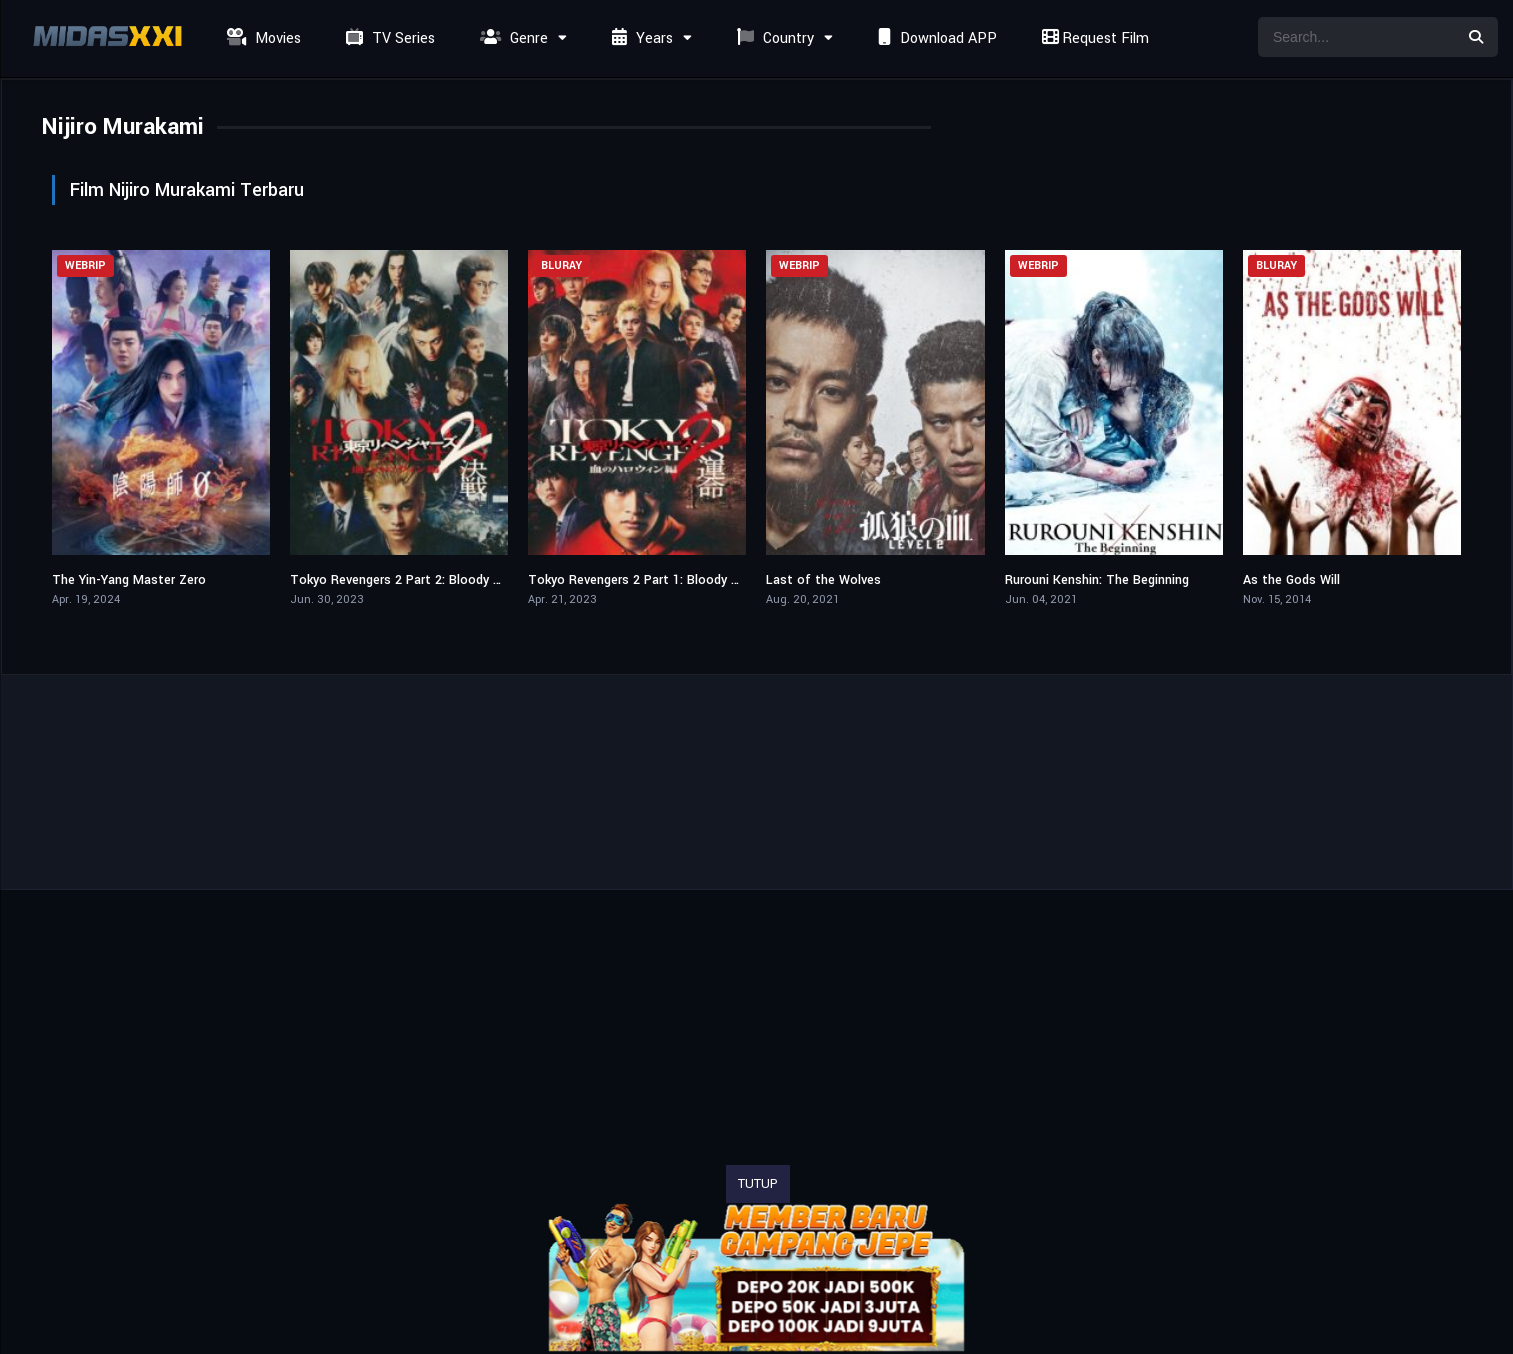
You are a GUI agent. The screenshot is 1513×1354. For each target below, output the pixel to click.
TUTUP (758, 1184)
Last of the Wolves (823, 580)
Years (640, 38)
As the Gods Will (1291, 580)
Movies (261, 38)
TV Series (388, 38)
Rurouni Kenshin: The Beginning (1097, 580)
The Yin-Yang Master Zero (129, 580)
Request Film (1093, 38)
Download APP (935, 38)
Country (773, 38)
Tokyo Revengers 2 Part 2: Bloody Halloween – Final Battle (464, 580)
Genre (511, 38)
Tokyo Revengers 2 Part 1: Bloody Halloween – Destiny (690, 580)
